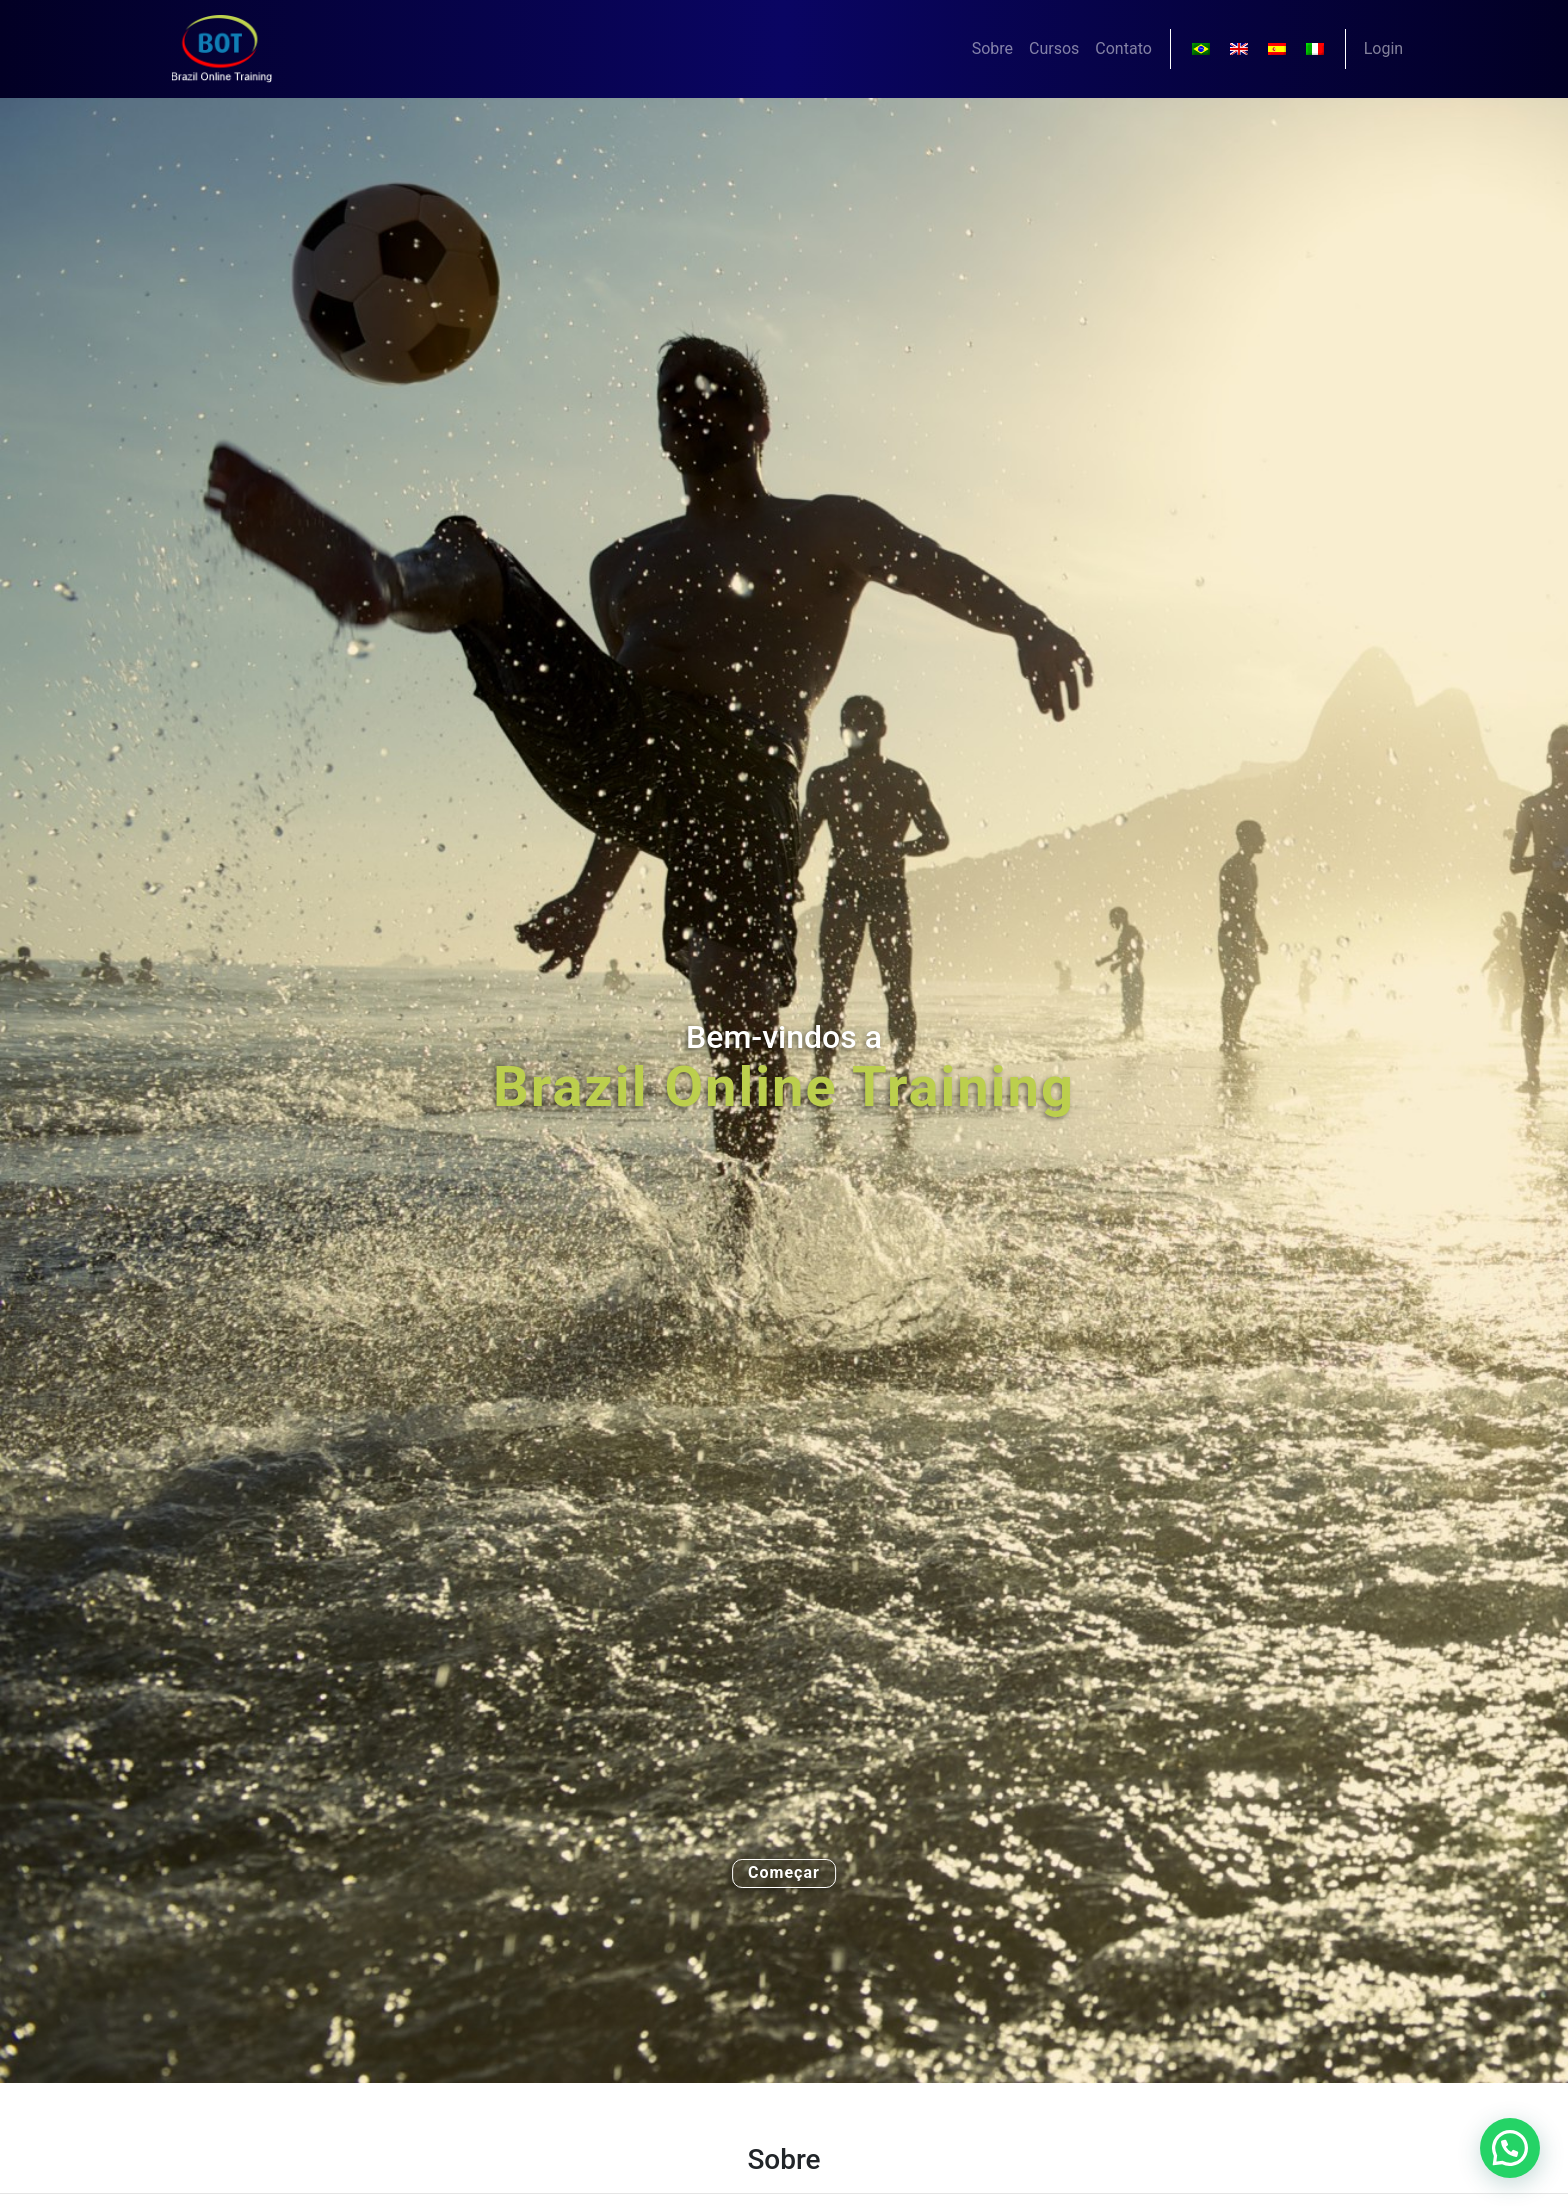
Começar (784, 1872)
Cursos (1054, 48)
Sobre (992, 48)
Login (1383, 48)
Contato (1123, 48)
